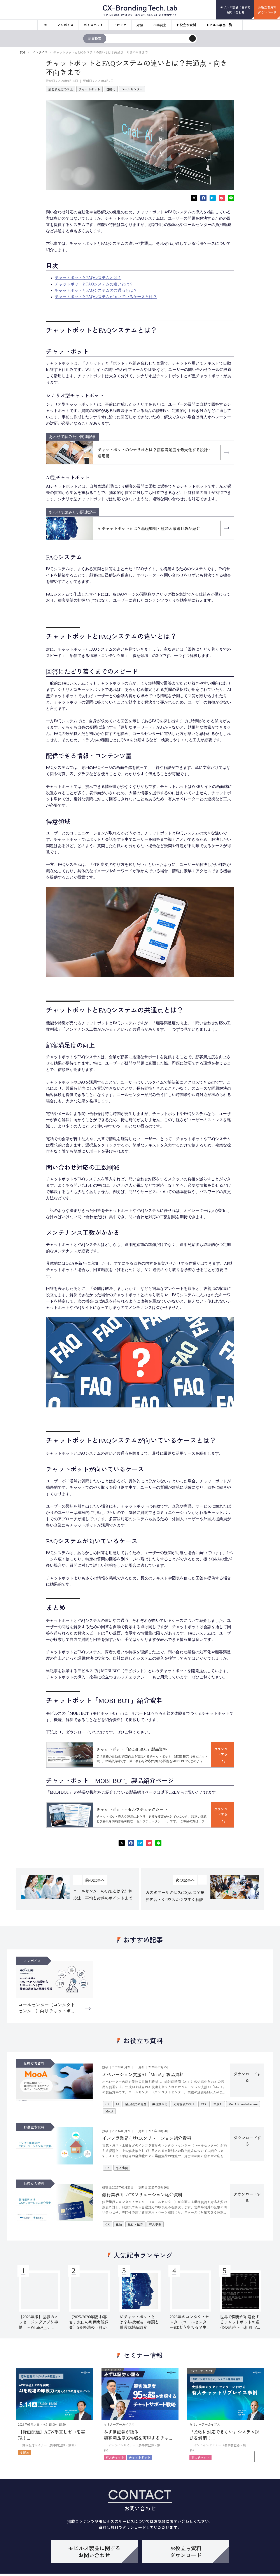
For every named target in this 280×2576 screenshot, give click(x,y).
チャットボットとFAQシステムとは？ (88, 278)
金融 (119, 2224)
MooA (109, 2111)
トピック (119, 25)
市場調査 (159, 25)
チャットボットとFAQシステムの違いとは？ (94, 284)
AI (117, 2104)
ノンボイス (65, 25)
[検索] (192, 38)
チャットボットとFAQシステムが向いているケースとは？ (106, 297)
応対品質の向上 (184, 2104)
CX (45, 25)
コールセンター (132, 89)
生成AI (218, 2104)
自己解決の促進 (135, 2104)
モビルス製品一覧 (219, 25)
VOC (204, 2104)
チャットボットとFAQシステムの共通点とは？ (96, 290)
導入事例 (122, 2168)
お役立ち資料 (186, 25)
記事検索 (94, 38)
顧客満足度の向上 (60, 89)
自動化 (110, 89)
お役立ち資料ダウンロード (267, 9)
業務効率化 (160, 2104)
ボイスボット (93, 25)
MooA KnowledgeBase (243, 2104)
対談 (139, 25)
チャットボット (89, 89)
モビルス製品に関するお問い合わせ (235, 9)
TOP (22, 52)
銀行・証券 (135, 2224)
